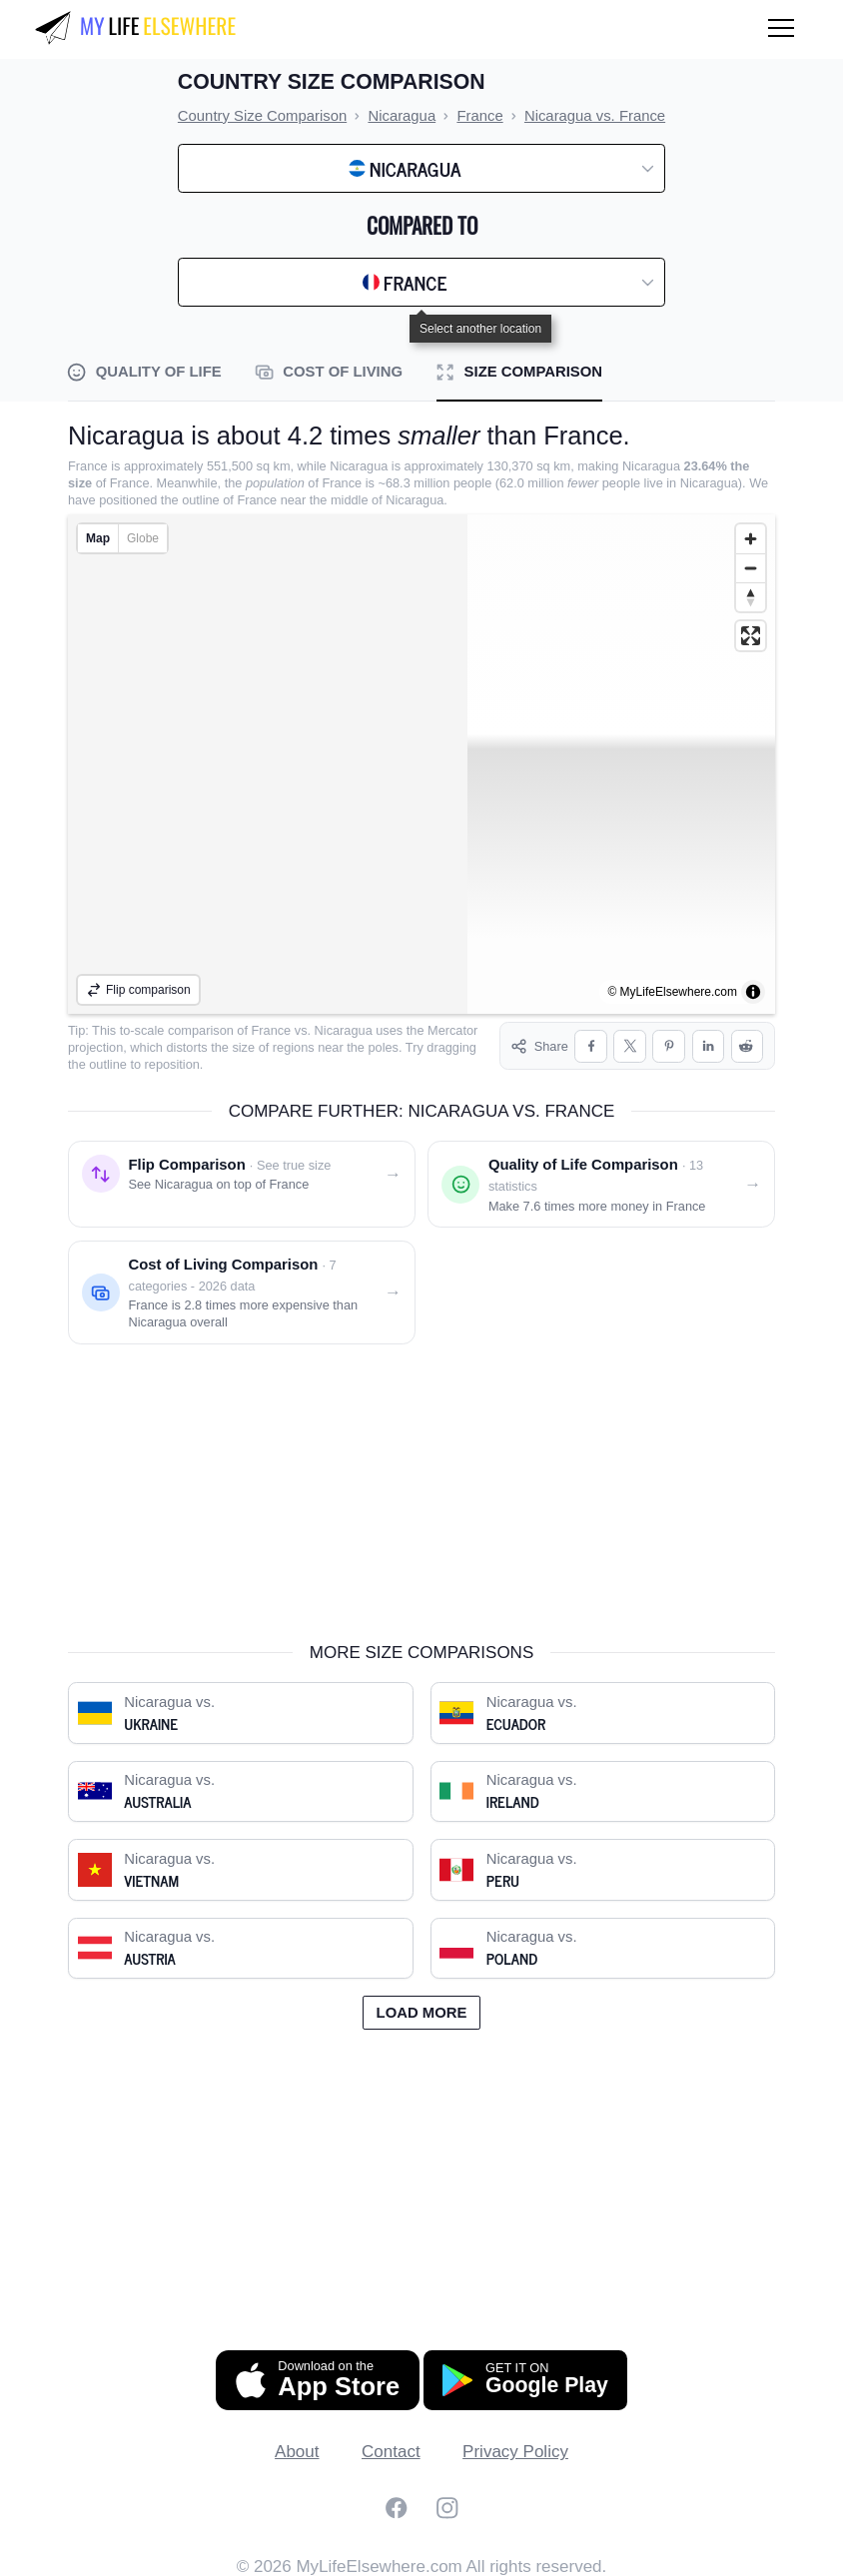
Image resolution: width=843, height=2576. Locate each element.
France (272, 1030)
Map (98, 538)
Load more (422, 2009)
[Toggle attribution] (753, 992)
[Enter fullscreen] (750, 635)
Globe (143, 538)
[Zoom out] (750, 567)
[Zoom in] (750, 538)
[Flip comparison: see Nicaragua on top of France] (242, 1181)
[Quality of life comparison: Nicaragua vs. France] (601, 1181)
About (297, 2448)
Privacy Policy (515, 2448)
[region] (421, 764)
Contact (391, 2448)
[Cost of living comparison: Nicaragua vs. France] (242, 1289)
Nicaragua (344, 1030)
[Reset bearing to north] (750, 596)
